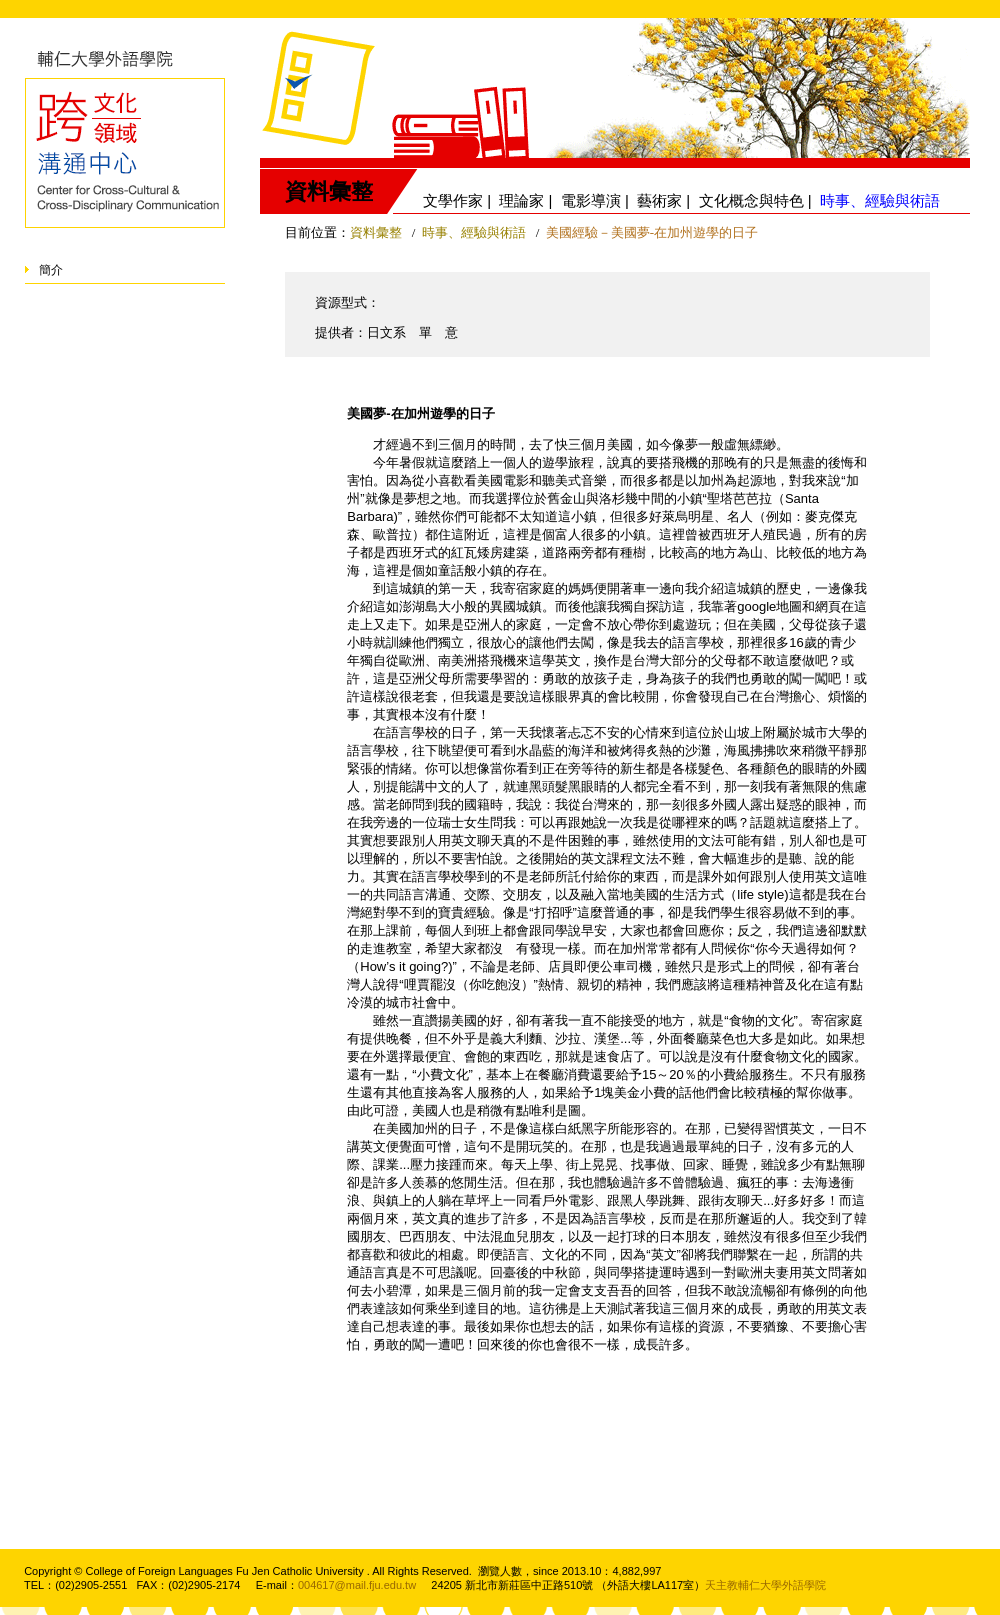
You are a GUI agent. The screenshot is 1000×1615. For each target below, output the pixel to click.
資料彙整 (376, 232)
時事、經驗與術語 (475, 232)
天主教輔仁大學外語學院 (765, 1585)
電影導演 (591, 200)
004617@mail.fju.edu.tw (357, 1585)
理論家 (521, 200)
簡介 (51, 270)
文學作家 (453, 200)
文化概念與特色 (751, 200)
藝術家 (659, 200)
